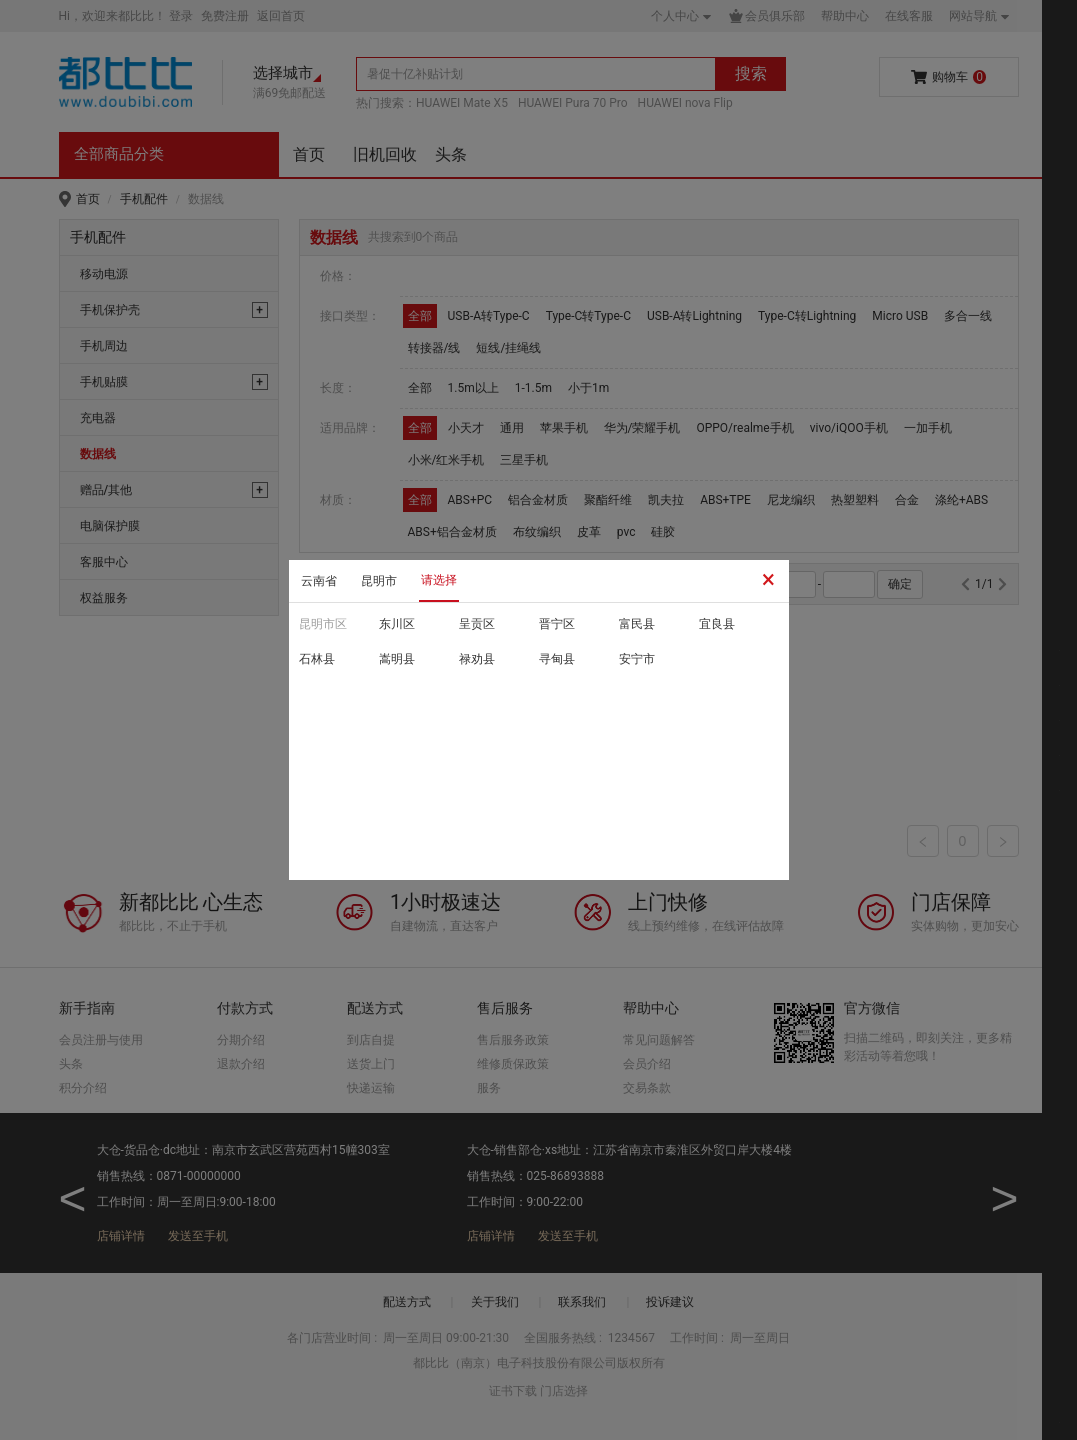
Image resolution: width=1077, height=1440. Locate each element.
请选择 (439, 580)
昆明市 (379, 581)
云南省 (319, 581)
